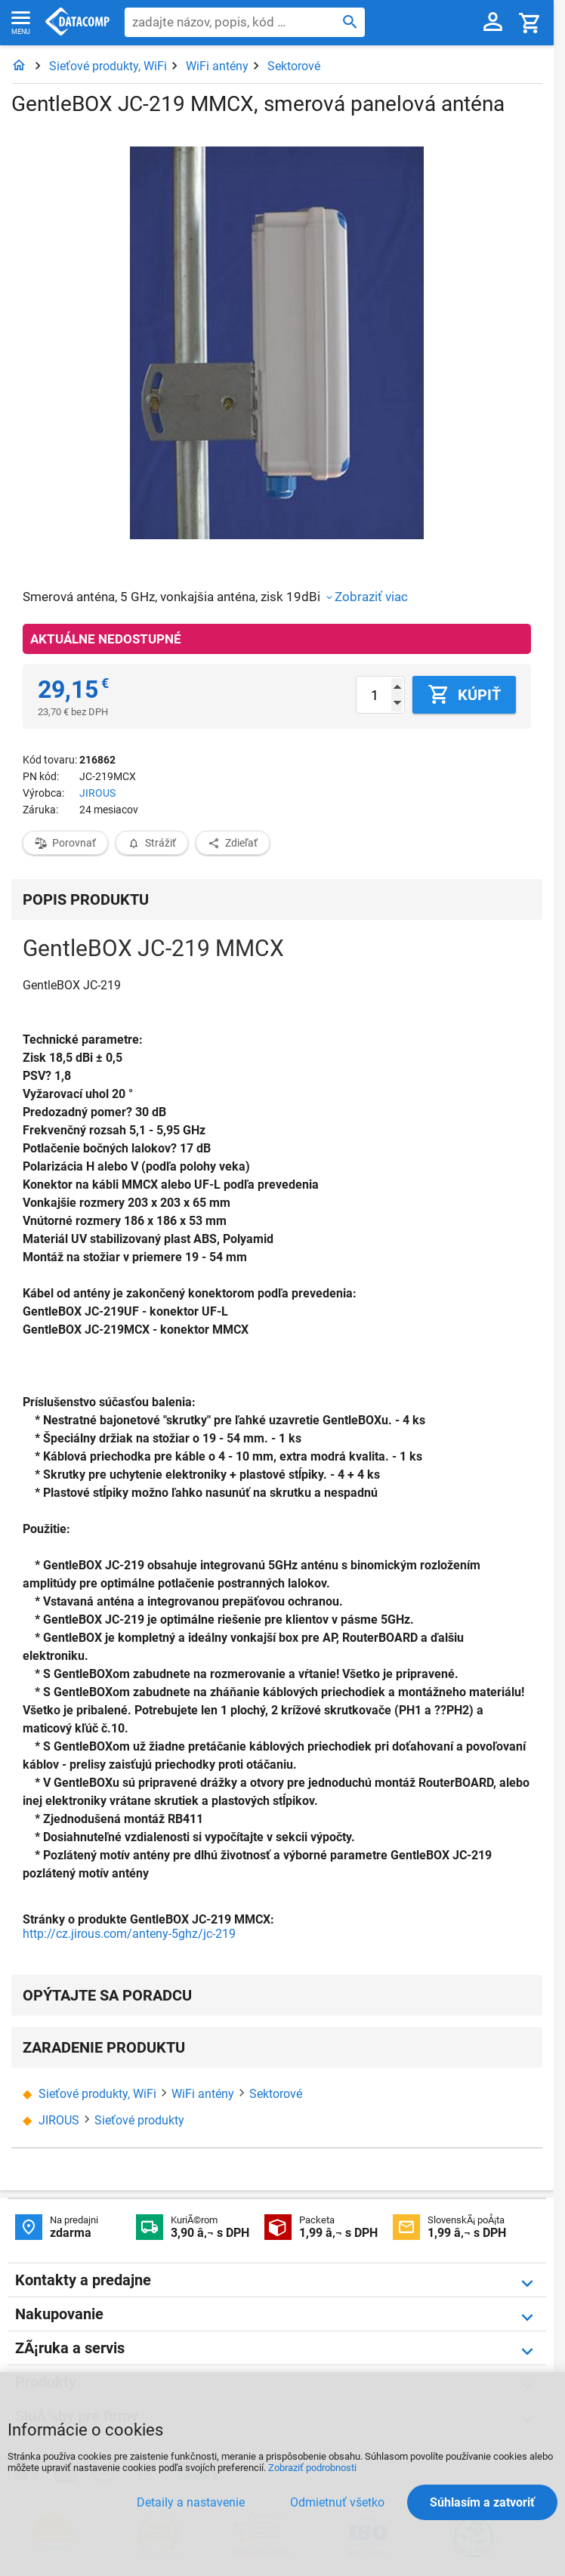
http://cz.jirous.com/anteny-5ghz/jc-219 (129, 1934)
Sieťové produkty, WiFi (108, 66)
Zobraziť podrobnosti (312, 2467)
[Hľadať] (350, 21)
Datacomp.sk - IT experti (77, 23)
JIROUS (97, 793)
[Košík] (530, 22)
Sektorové (293, 66)
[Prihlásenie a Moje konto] (493, 23)
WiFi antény (217, 66)
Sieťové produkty (139, 2120)
